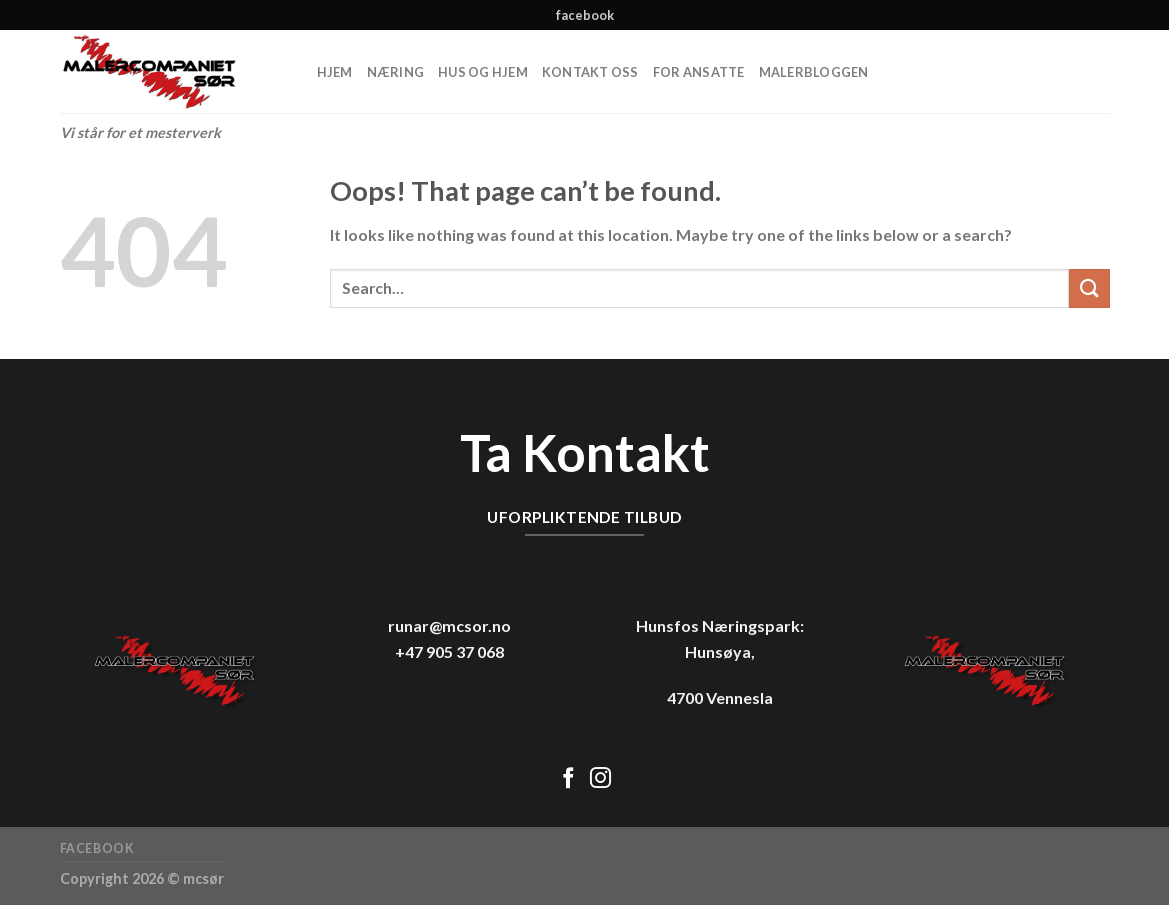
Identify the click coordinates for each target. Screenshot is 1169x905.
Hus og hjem (483, 72)
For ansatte (699, 72)
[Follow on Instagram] (600, 779)
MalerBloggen (814, 72)
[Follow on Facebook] (568, 779)
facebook (585, 15)
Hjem (335, 72)
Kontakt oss (590, 72)
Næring (396, 72)
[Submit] (1089, 288)
